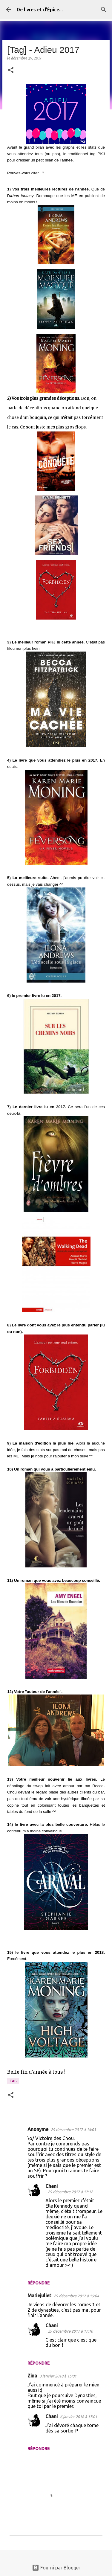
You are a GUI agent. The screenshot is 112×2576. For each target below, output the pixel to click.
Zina (32, 2375)
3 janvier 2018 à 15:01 (57, 2376)
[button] (10, 70)
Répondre (38, 2283)
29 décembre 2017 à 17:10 (70, 2331)
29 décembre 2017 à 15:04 (76, 2296)
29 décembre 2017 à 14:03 (73, 2129)
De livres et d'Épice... (40, 9)
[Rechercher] (103, 9)
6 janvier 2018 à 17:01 (78, 2417)
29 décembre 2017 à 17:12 (70, 2192)
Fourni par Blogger (56, 2567)
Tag (13, 2081)
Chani (51, 2186)
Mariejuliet (39, 2295)
